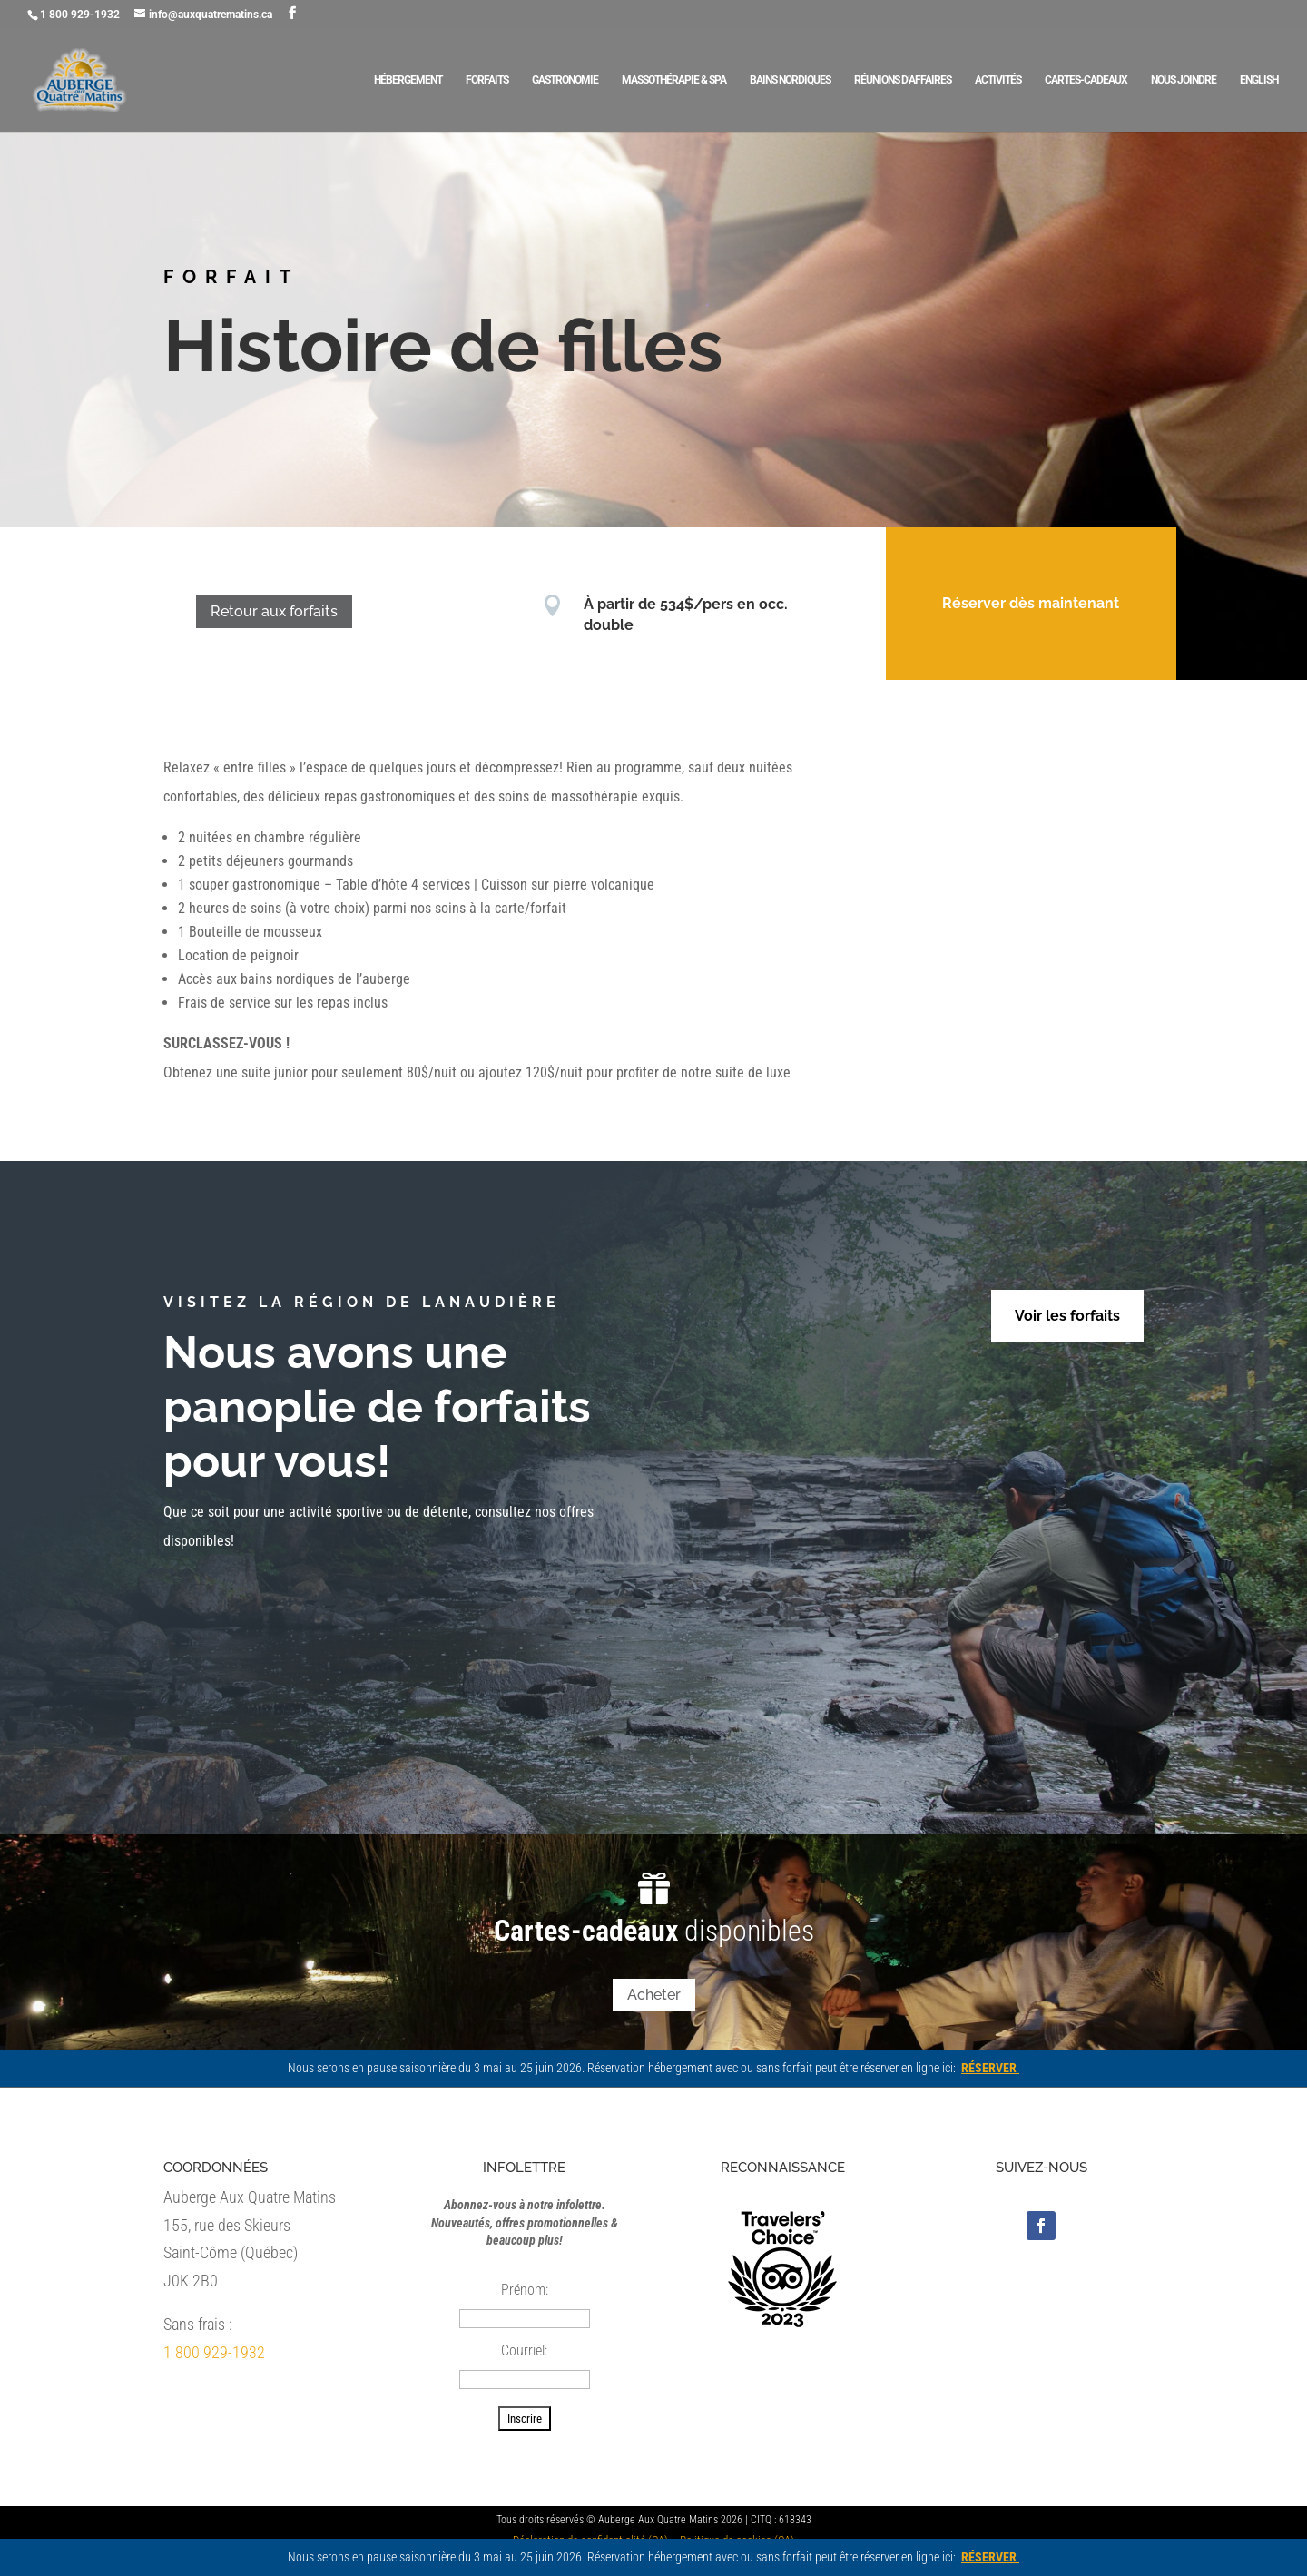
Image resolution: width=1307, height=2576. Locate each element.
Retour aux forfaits (246, 611)
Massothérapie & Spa (674, 80)
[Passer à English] (1259, 103)
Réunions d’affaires (902, 80)
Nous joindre (1183, 80)
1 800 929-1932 (214, 2352)
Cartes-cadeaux (1086, 80)
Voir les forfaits (1067, 1315)
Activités (998, 80)
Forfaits (487, 80)
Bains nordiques (790, 80)
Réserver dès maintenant (1003, 603)
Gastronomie (565, 80)
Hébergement (408, 80)
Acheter (654, 1994)
